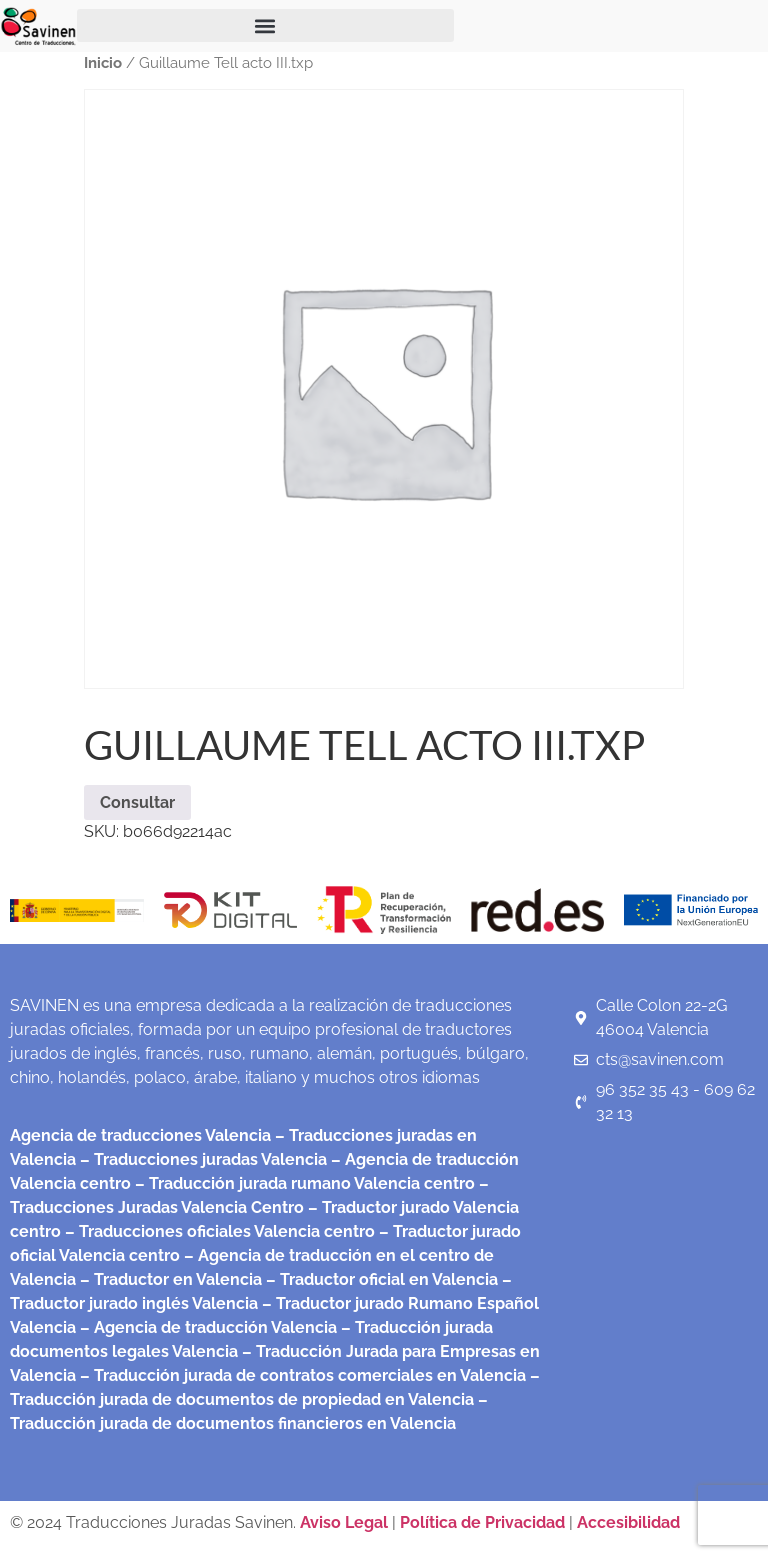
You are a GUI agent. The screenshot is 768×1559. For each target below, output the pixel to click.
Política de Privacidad (482, 1522)
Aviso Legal (346, 1522)
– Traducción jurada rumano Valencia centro (303, 1183)
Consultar (137, 802)
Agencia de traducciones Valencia (140, 1135)
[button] (265, 25)
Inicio (103, 62)
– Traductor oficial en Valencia (382, 1279)
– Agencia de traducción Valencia (206, 1327)
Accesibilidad (628, 1522)
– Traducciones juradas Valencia (201, 1159)
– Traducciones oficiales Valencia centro (218, 1231)
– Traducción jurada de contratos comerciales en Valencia (301, 1375)
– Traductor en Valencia (169, 1279)
